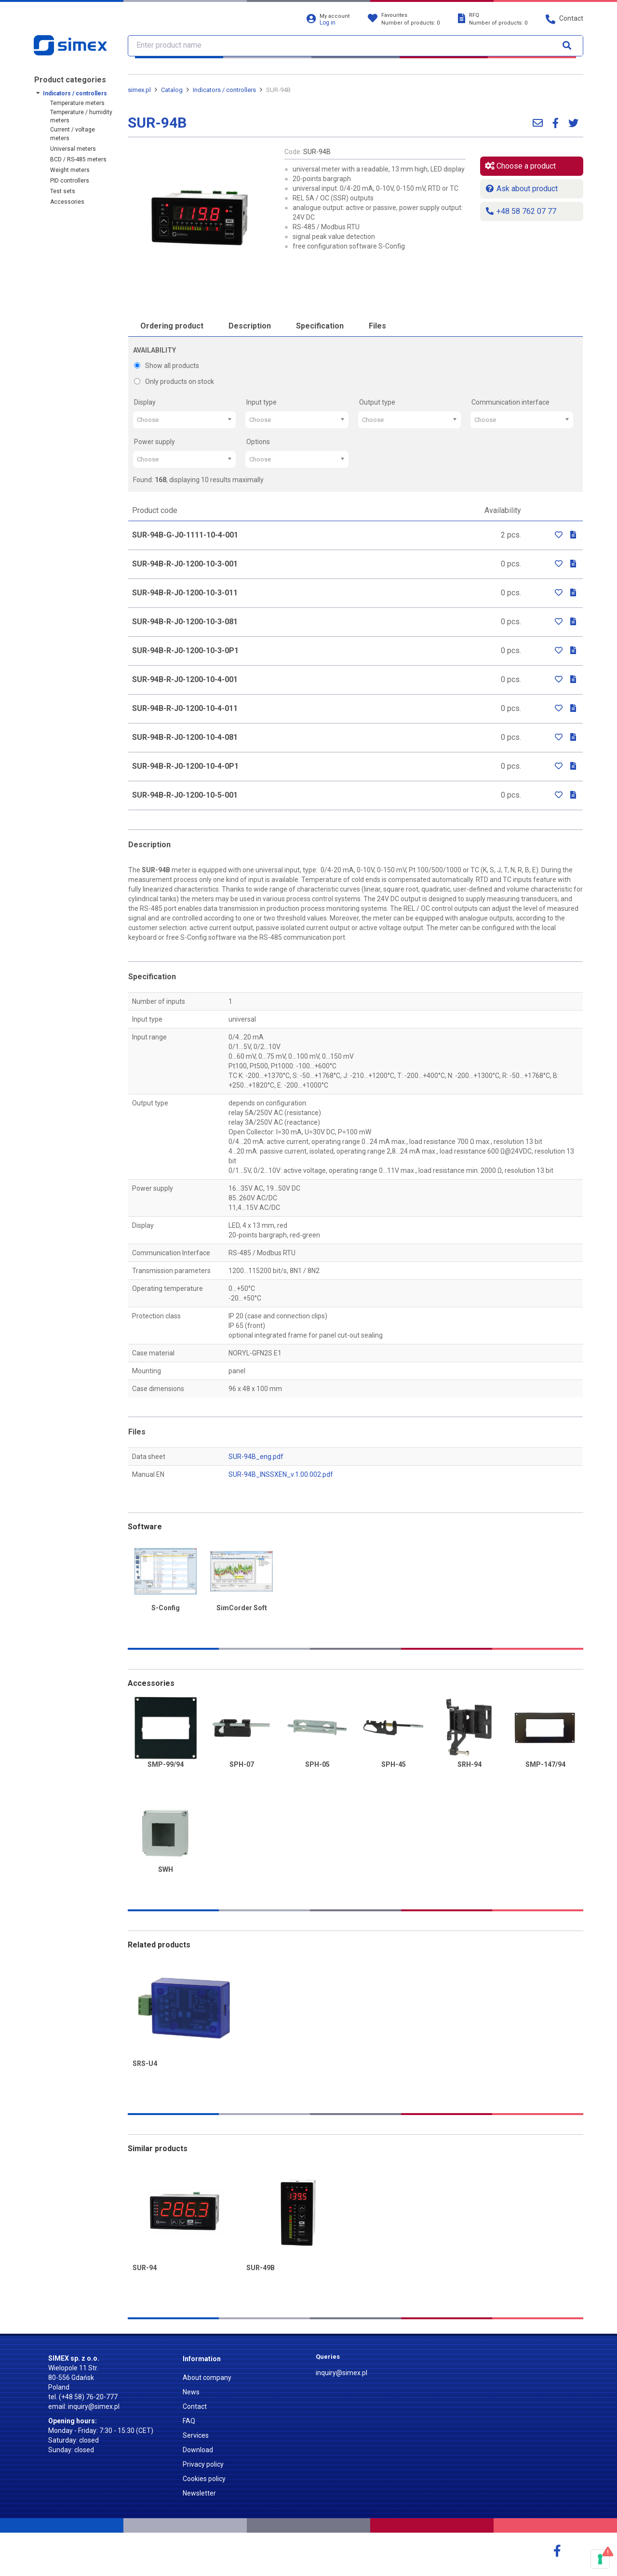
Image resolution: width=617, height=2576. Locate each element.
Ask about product (521, 188)
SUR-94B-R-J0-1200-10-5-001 (185, 795)
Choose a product (520, 166)
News (191, 2392)
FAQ (189, 2421)
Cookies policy (204, 2479)
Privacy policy (203, 2464)
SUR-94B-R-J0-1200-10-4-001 (185, 679)
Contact (195, 2406)
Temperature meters (77, 103)
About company (207, 2377)
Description (249, 325)
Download (198, 2450)
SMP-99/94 (166, 1764)
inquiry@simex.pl (94, 2406)
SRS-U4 (145, 2063)
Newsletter (199, 2493)
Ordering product (171, 325)
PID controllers (69, 180)
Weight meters (70, 170)
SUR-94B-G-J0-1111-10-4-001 (185, 534)
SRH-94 (469, 1764)
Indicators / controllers (75, 93)
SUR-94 (145, 2268)
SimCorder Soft (241, 1608)
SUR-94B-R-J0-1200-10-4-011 (185, 708)
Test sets (62, 191)
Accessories (67, 201)
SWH (165, 1869)
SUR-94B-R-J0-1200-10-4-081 (185, 737)
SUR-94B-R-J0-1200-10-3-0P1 (185, 650)
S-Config (165, 1608)
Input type (261, 402)
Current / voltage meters (72, 133)
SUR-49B (260, 2268)
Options (258, 441)
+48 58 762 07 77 (520, 211)
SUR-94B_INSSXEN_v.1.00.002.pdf (280, 1474)
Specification (320, 325)
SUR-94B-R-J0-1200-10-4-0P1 (185, 766)
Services (196, 2435)
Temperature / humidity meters (81, 116)
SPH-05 (317, 1764)
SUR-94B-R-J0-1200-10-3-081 (185, 621)
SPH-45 (393, 1764)
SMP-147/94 (545, 1764)
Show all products (166, 365)
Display (145, 402)
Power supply (154, 441)
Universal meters (73, 148)
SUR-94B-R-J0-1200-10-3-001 (185, 563)
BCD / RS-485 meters (78, 159)
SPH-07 (241, 1764)
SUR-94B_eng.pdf (255, 1456)
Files (377, 325)
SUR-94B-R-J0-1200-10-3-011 (185, 592)
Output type (377, 402)
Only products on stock (174, 381)
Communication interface (510, 402)
